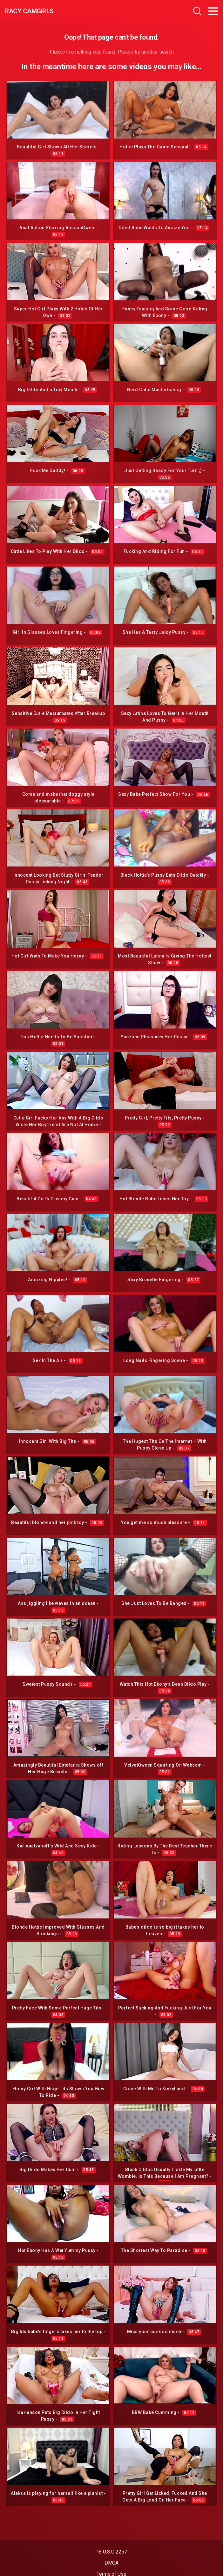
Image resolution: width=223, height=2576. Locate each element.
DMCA (112, 2563)
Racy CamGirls (29, 11)
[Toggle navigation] (213, 11)
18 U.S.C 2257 (111, 2552)
